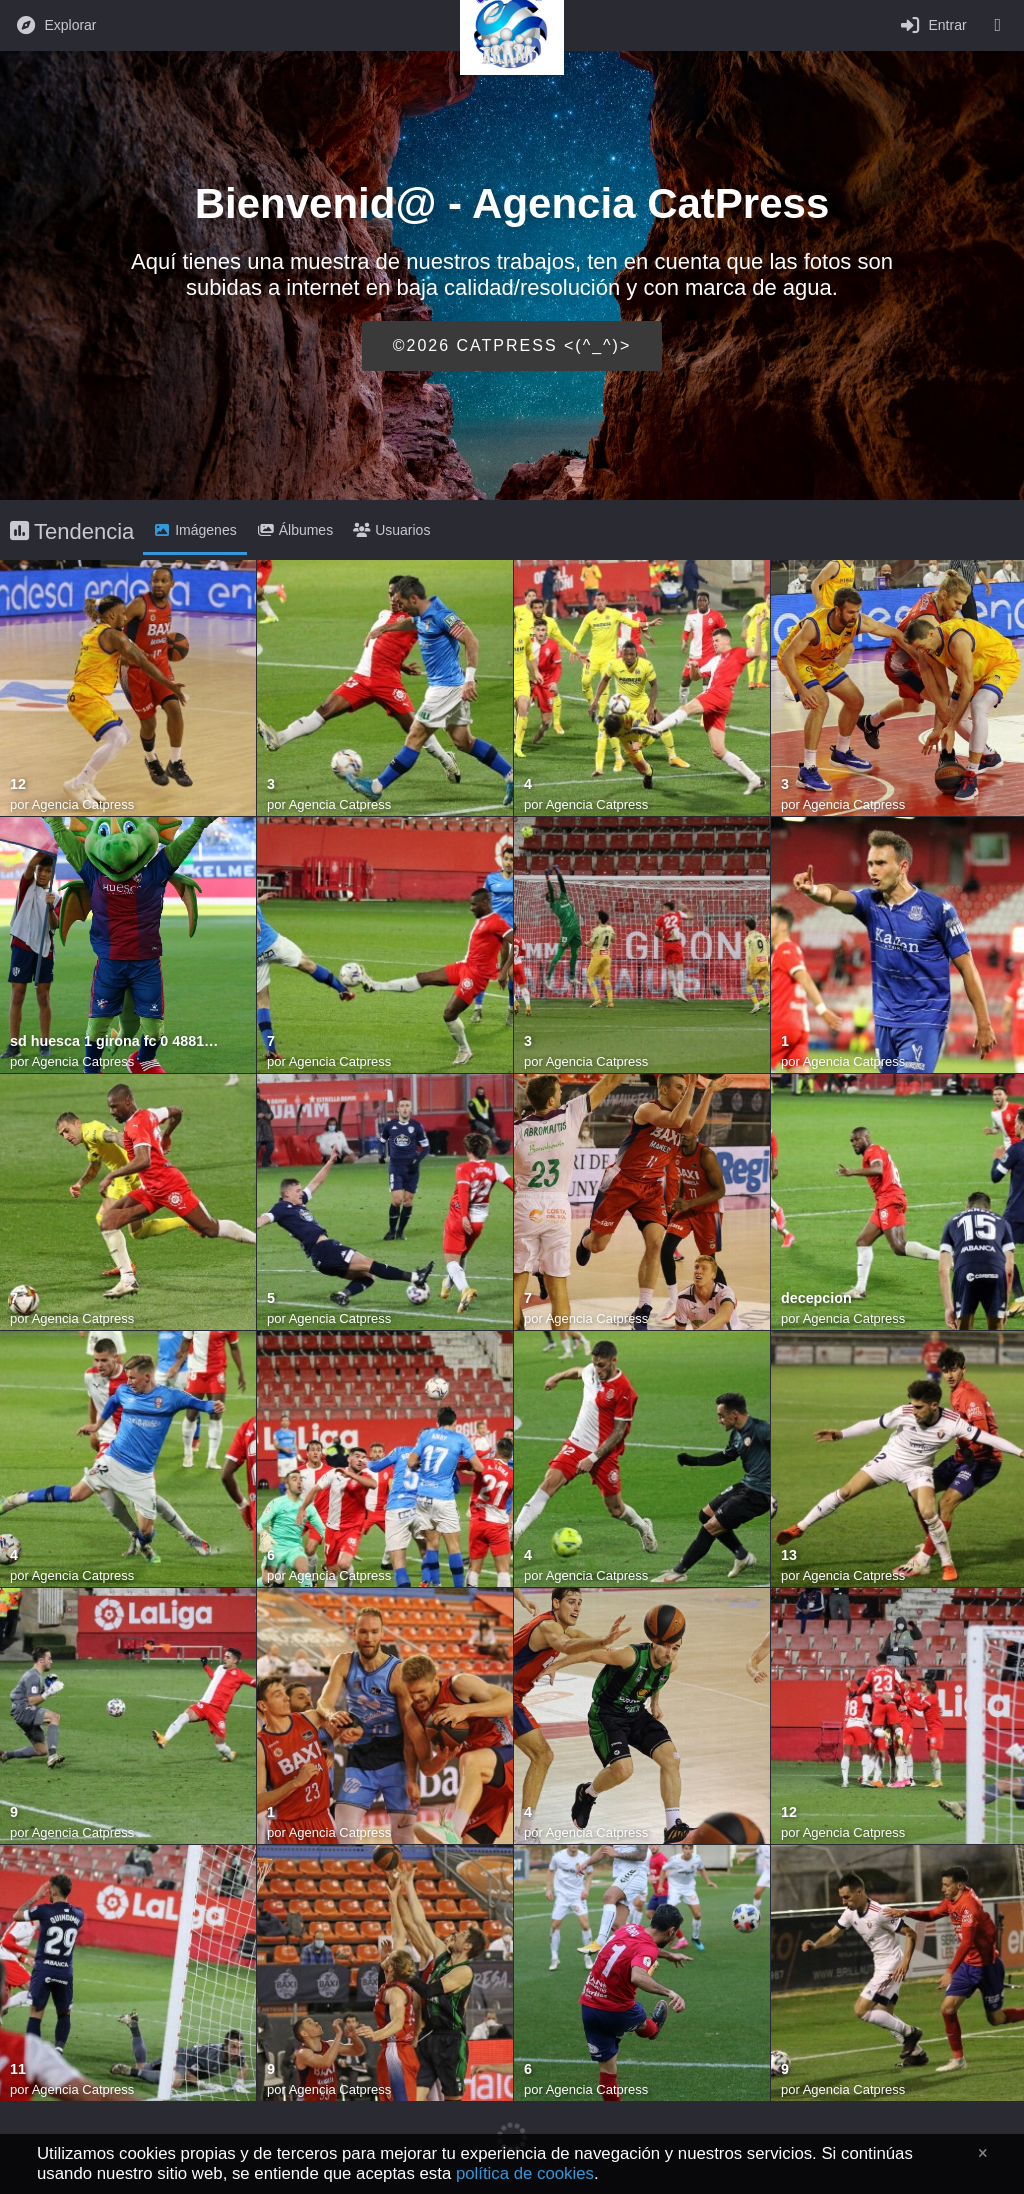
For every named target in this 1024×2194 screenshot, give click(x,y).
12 (18, 784)
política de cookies (525, 2173)
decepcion (816, 1298)
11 (18, 2069)
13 (789, 1555)
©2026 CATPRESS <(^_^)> (512, 345)
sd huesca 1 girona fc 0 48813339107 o (118, 1041)
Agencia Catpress (83, 804)
